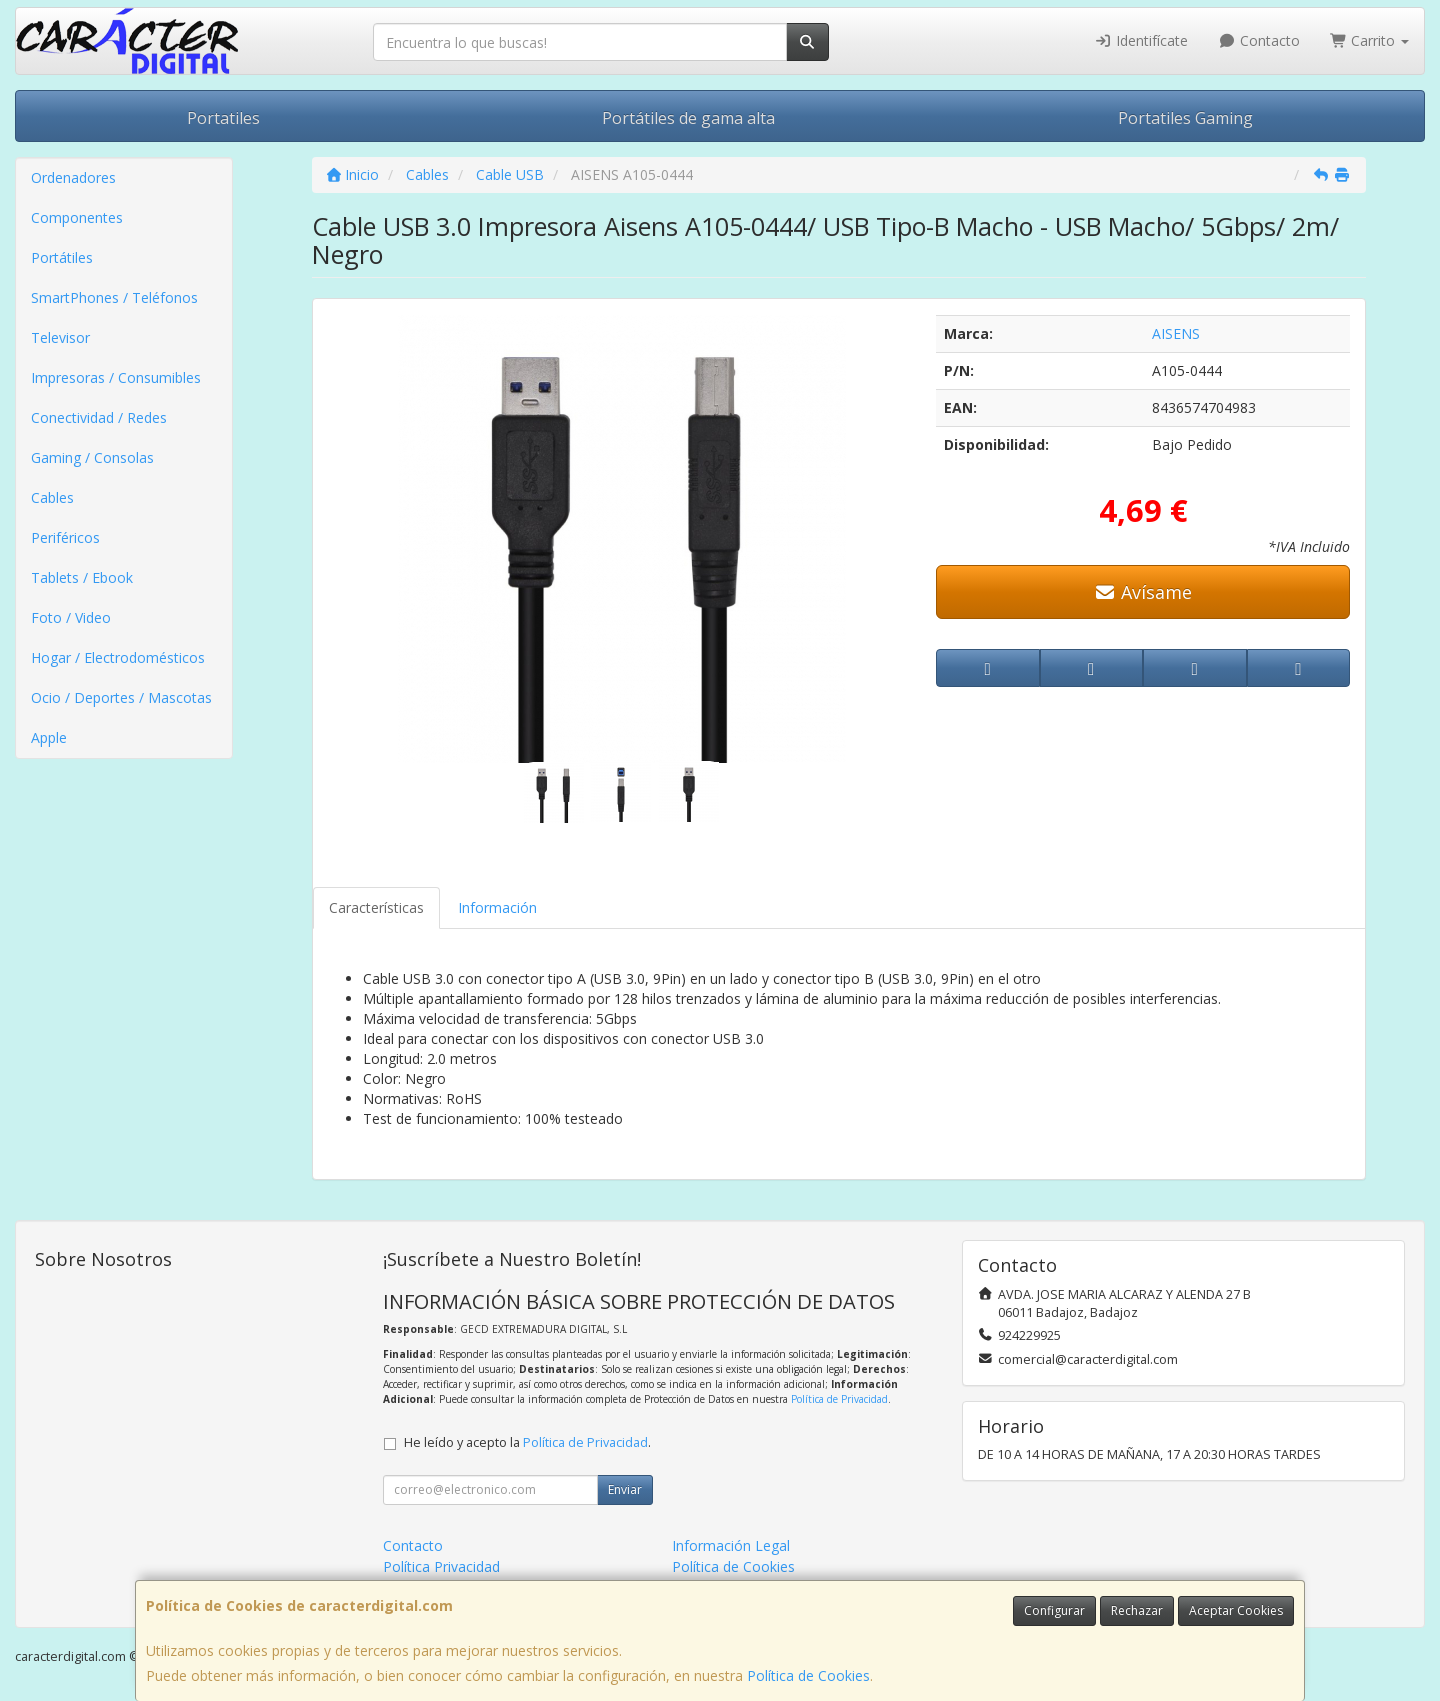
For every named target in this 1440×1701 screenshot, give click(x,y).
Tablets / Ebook (82, 577)
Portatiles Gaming (1185, 118)
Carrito (1370, 40)
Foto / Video (71, 617)
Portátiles (62, 257)
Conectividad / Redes (99, 417)
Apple (49, 737)
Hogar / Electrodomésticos (118, 657)
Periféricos (65, 537)
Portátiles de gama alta (688, 118)
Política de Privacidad (839, 1399)
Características (376, 907)
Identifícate (1142, 40)
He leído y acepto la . (527, 1442)
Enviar (625, 1489)
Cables (52, 497)
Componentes (77, 217)
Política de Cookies (808, 1675)
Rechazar (1137, 1610)
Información (497, 907)
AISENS (1176, 333)
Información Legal (731, 1545)
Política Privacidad (441, 1566)
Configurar (1054, 1610)
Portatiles (223, 118)
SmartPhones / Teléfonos (114, 297)
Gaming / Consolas (92, 457)
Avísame (1143, 592)
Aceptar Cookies (1236, 1610)
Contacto (1259, 40)
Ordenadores (73, 177)
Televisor (60, 337)
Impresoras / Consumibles (116, 377)
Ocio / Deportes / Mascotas (121, 697)
